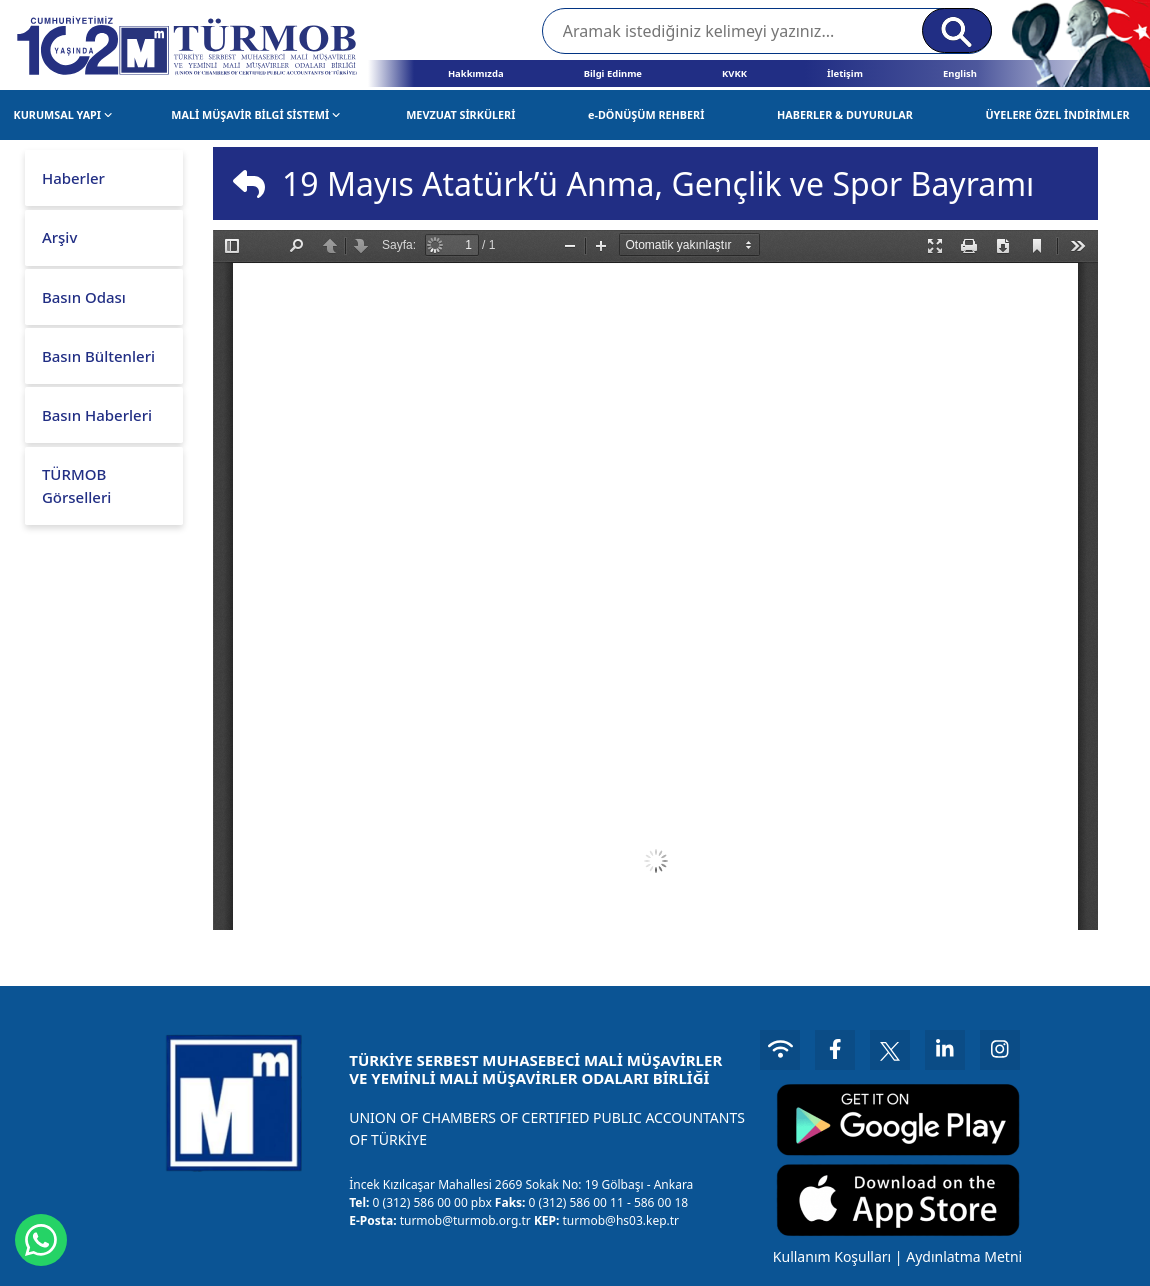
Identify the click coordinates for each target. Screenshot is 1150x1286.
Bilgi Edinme (613, 73)
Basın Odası (84, 297)
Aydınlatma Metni (964, 1256)
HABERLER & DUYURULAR (845, 114)
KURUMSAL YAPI (63, 114)
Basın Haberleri (97, 415)
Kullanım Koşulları (832, 1256)
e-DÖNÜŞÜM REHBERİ (646, 114)
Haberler (73, 178)
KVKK (734, 73)
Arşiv (59, 237)
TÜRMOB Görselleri (76, 485)
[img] (249, 184)
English (960, 73)
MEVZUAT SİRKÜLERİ (460, 114)
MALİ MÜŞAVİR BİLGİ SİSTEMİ (255, 114)
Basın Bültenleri (98, 356)
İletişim (845, 73)
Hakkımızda (476, 73)
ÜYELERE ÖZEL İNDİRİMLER (1057, 114)
